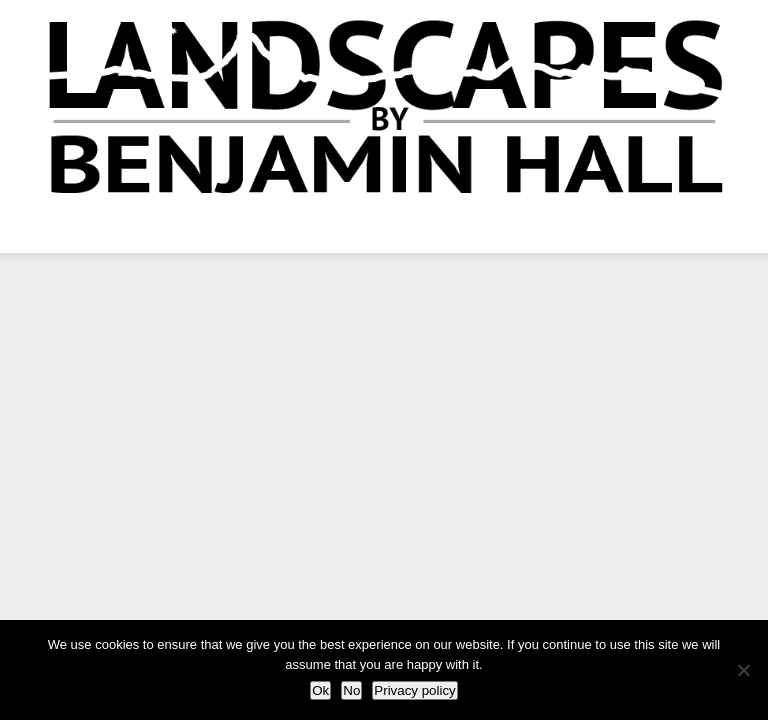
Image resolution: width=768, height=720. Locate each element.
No (351, 690)
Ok (320, 690)
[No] (743, 670)
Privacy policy (414, 690)
